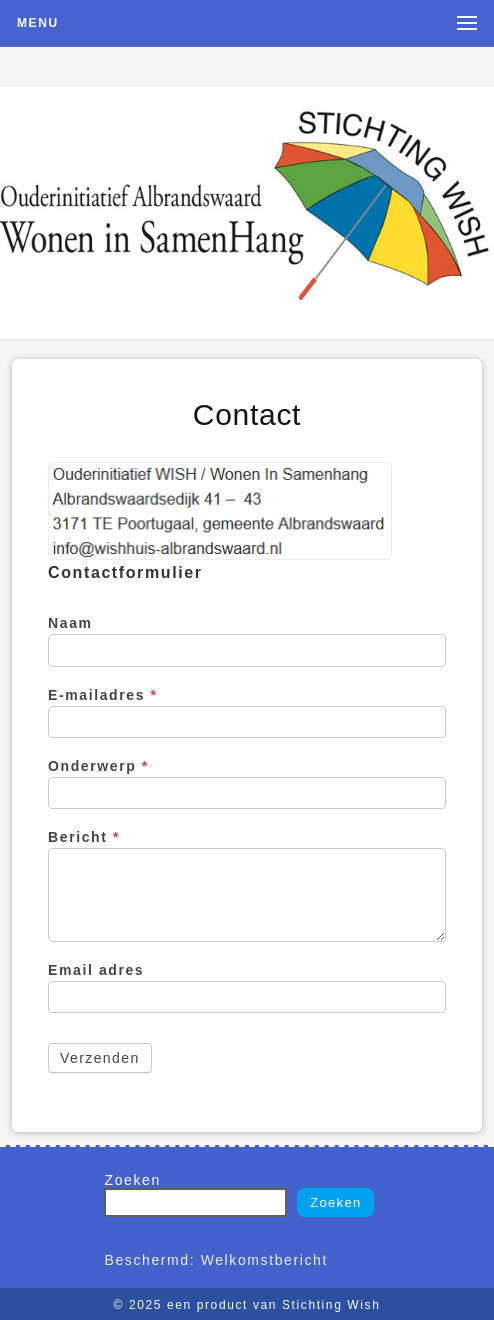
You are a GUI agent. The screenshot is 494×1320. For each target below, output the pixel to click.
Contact (247, 414)
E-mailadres (103, 695)
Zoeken (132, 1180)
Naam (70, 623)
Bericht (84, 837)
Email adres (96, 970)
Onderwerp (98, 766)
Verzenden (100, 1058)
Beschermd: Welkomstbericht (215, 1260)
